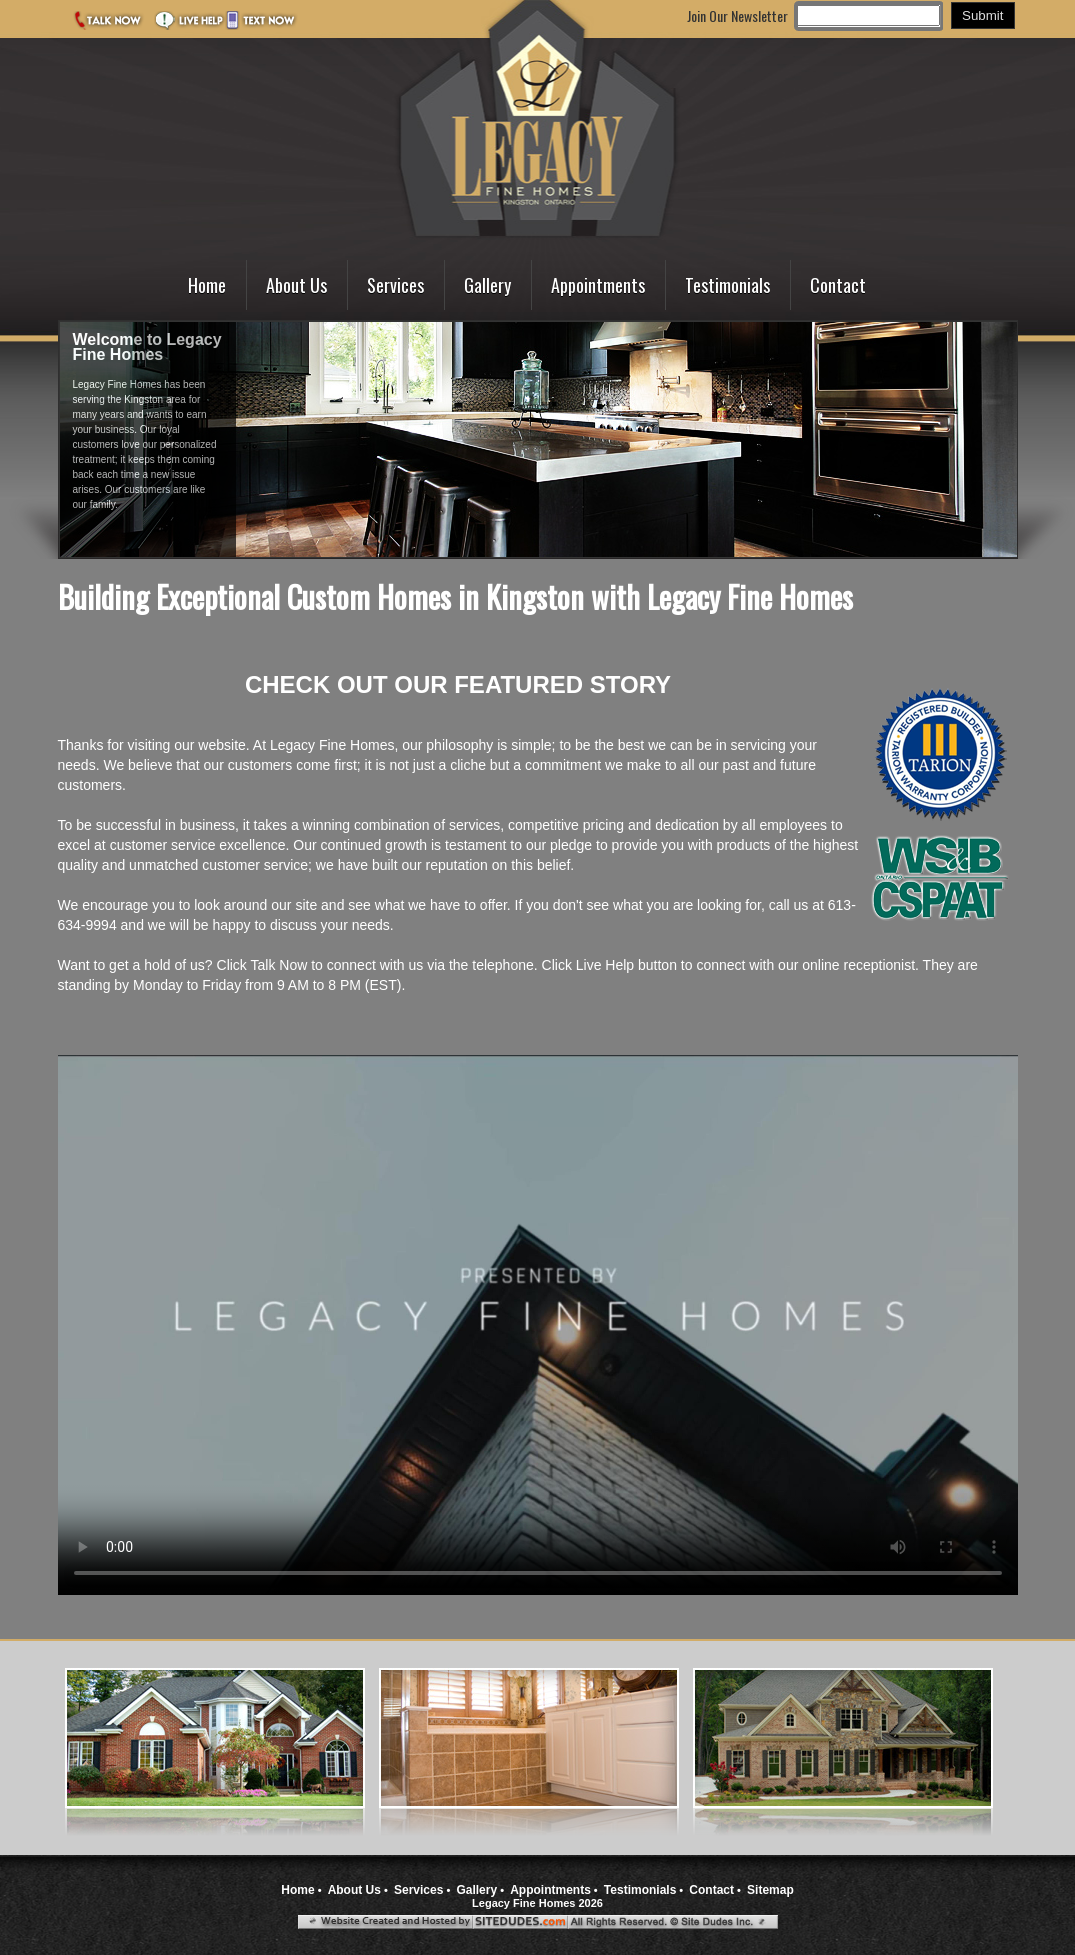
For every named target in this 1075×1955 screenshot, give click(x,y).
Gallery (487, 285)
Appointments (598, 285)
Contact (838, 285)
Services (395, 285)
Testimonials (727, 285)
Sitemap (770, 1890)
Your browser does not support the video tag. (538, 1325)
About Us (296, 285)
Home (207, 285)
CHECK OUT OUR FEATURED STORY (458, 684)
